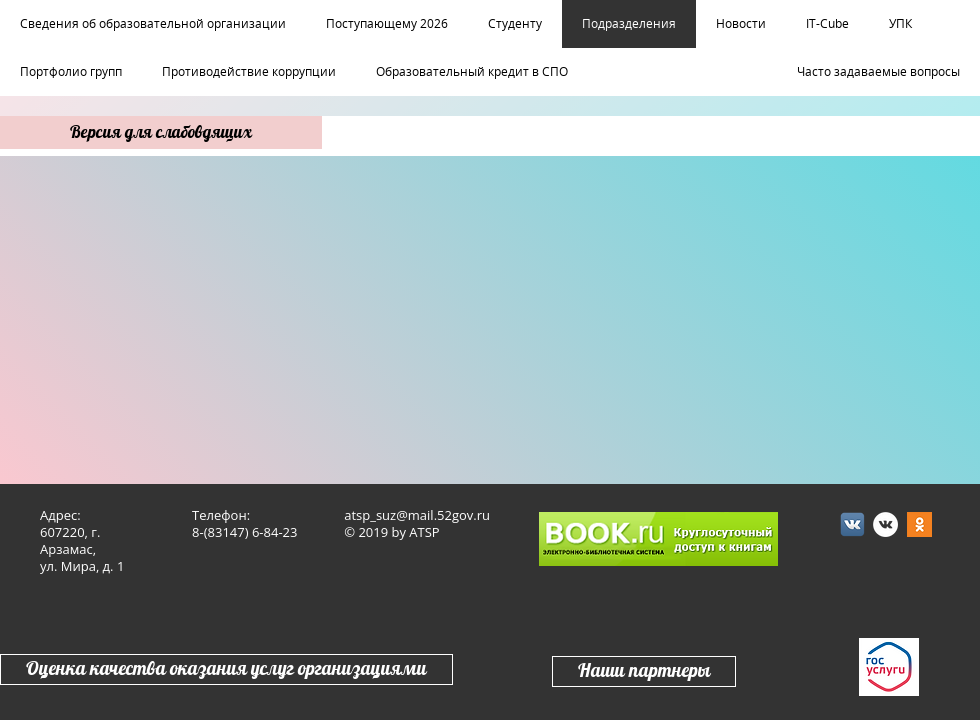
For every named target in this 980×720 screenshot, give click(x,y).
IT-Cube (827, 24)
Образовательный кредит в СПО (472, 72)
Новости (741, 24)
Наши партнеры (644, 671)
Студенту (515, 24)
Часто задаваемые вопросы (878, 72)
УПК (900, 24)
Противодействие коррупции (249, 72)
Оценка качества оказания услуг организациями (226, 669)
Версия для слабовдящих (161, 132)
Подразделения (629, 24)
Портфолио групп (71, 72)
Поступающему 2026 (387, 24)
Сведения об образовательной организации (153, 24)
